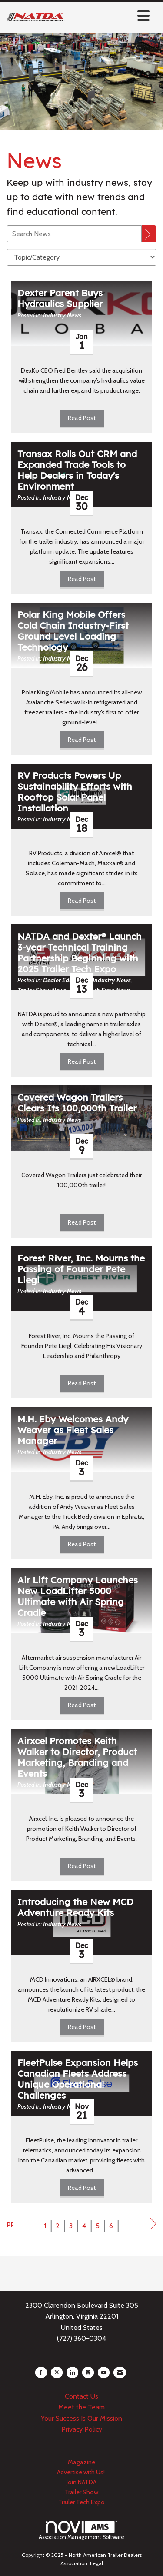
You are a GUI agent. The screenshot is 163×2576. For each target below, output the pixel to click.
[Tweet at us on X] (57, 2372)
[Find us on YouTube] (104, 2372)
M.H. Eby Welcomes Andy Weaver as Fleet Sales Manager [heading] (72, 1430)
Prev (10, 2225)
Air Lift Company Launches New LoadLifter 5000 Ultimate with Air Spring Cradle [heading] (77, 1596)
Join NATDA (81, 2482)
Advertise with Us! (81, 2472)
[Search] (149, 233)
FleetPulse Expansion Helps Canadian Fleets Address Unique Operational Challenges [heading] (77, 2079)
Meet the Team (81, 2407)
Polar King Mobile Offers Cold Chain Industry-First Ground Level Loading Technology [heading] (73, 631)
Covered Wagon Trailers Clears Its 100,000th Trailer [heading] (76, 1103)
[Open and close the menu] (109, 15)
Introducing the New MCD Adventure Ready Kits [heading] (75, 1907)
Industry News (62, 315)
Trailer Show (81, 2492)
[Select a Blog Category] (81, 257)
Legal (96, 2563)
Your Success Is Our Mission (81, 2418)
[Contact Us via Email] (119, 2372)
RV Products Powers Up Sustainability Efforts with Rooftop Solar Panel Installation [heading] (74, 792)
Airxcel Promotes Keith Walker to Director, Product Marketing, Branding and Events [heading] (77, 1757)
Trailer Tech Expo (81, 2502)
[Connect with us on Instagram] (88, 2372)
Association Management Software (81, 2531)
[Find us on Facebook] (41, 2372)
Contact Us (81, 2396)
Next (153, 2226)
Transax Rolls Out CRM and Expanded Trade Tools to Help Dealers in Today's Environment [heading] (77, 470)
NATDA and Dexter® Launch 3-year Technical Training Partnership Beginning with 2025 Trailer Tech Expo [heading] (79, 952)
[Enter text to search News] (74, 233)
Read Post (82, 418)
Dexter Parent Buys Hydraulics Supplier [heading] (60, 298)
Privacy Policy (81, 2429)
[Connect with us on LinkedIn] (72, 2372)
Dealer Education (66, 980)
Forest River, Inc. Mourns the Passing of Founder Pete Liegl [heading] (81, 1269)
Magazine (81, 2462)
